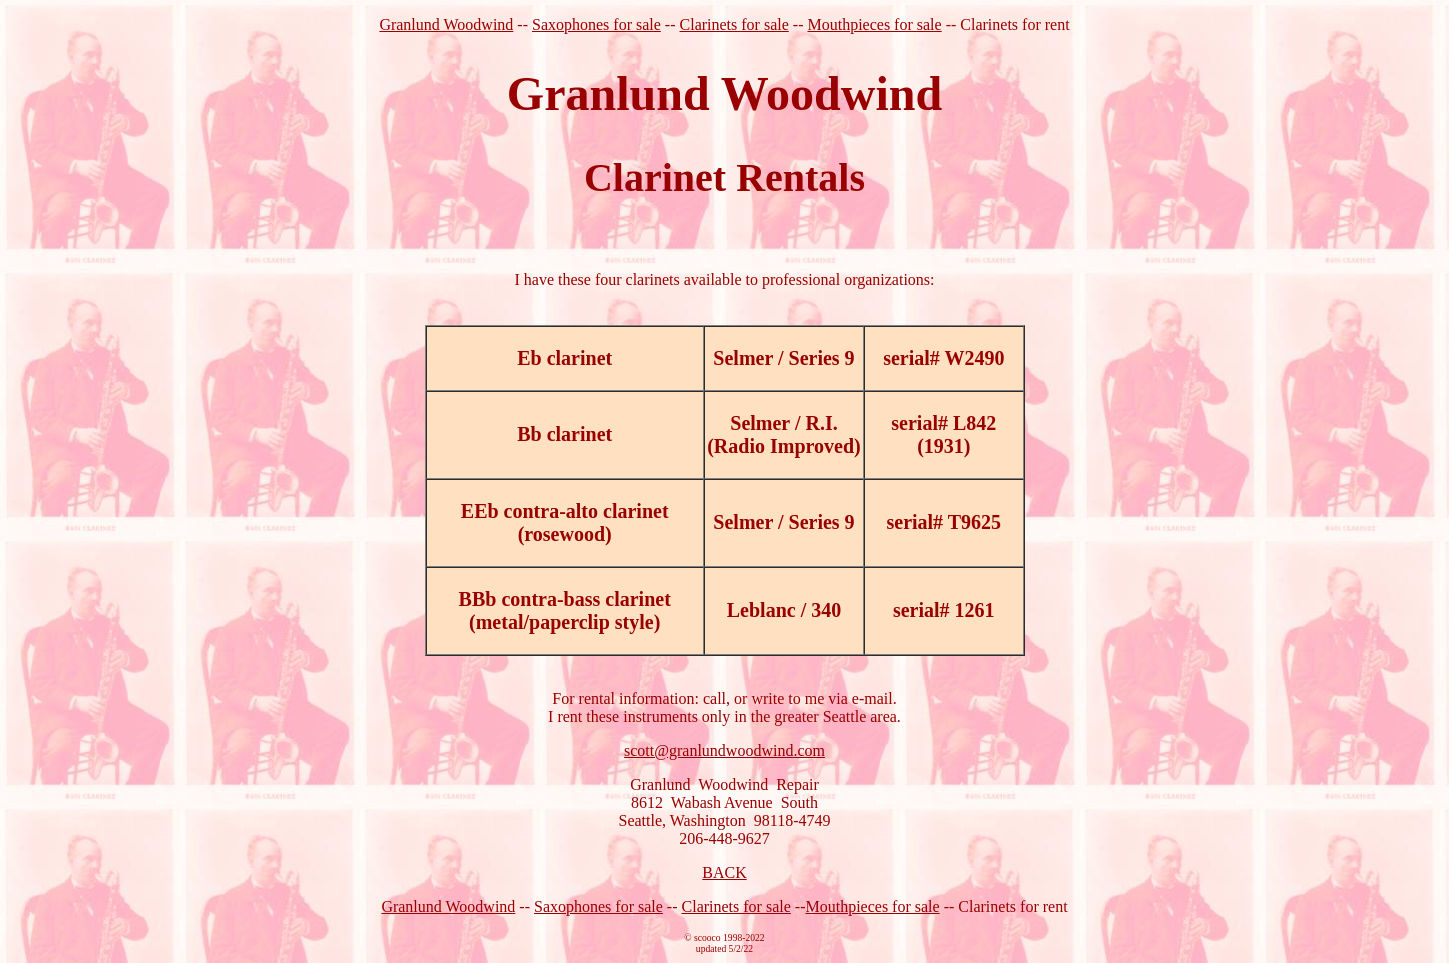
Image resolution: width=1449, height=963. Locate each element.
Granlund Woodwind (446, 24)
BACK (724, 872)
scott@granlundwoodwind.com (724, 750)
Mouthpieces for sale (874, 24)
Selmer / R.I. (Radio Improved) (784, 434)
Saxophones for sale (596, 24)
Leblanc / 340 (784, 610)
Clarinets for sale (734, 24)
